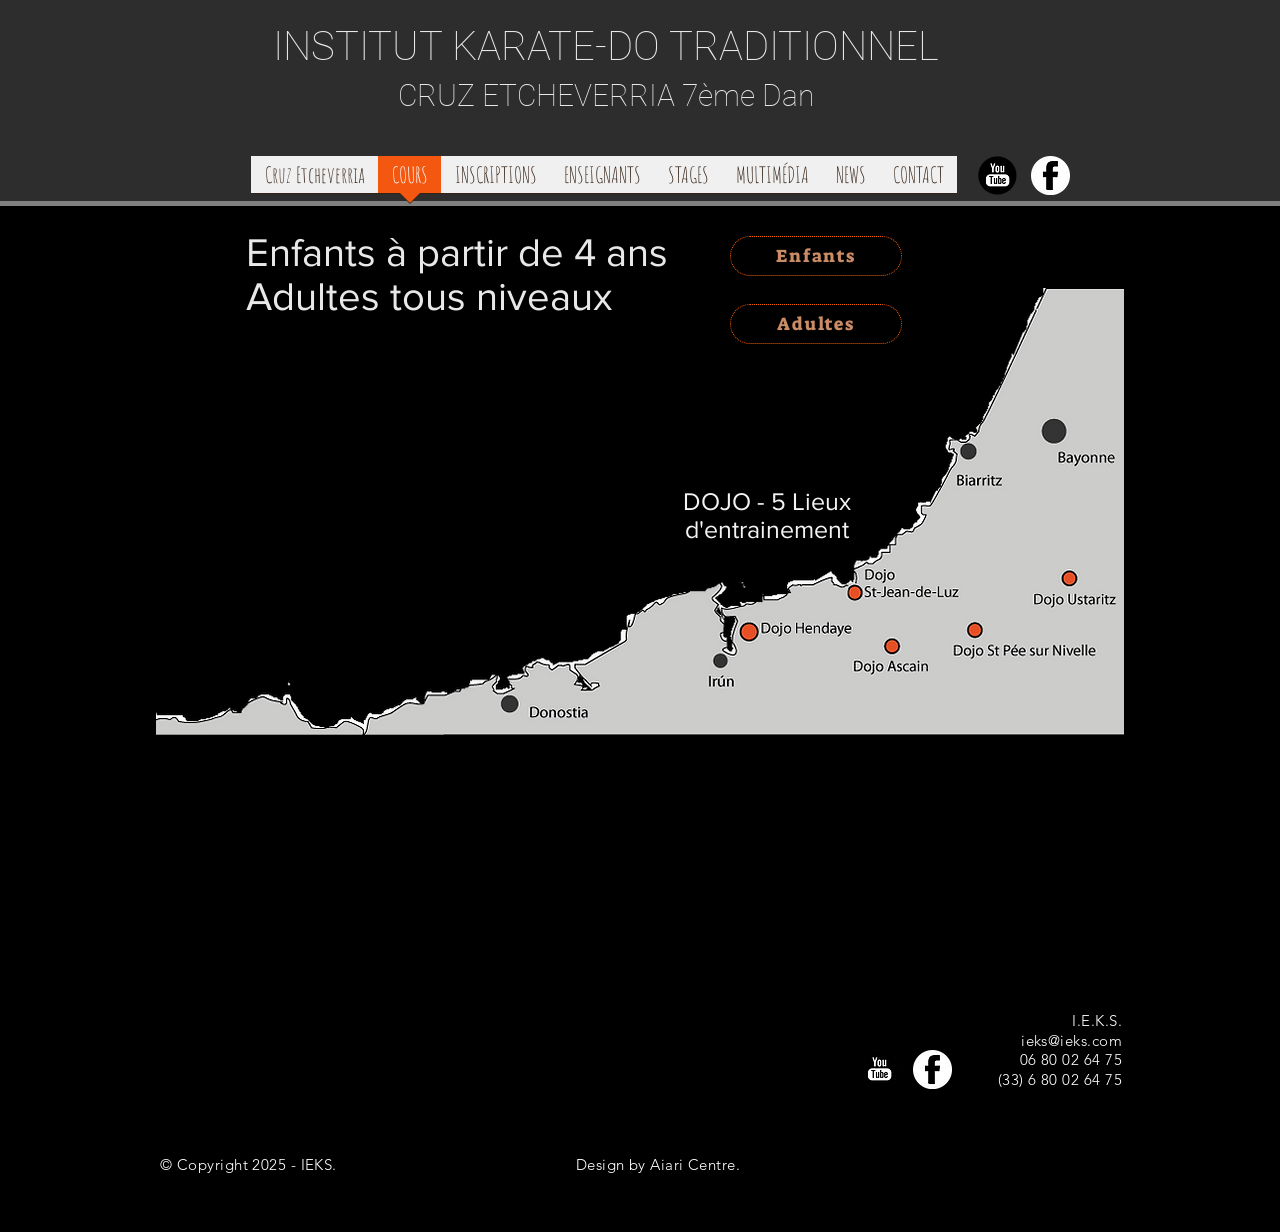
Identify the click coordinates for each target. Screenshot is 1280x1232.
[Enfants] (816, 256)
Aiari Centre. (695, 1164)
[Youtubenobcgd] (997, 175)
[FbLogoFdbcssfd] (1050, 175)
